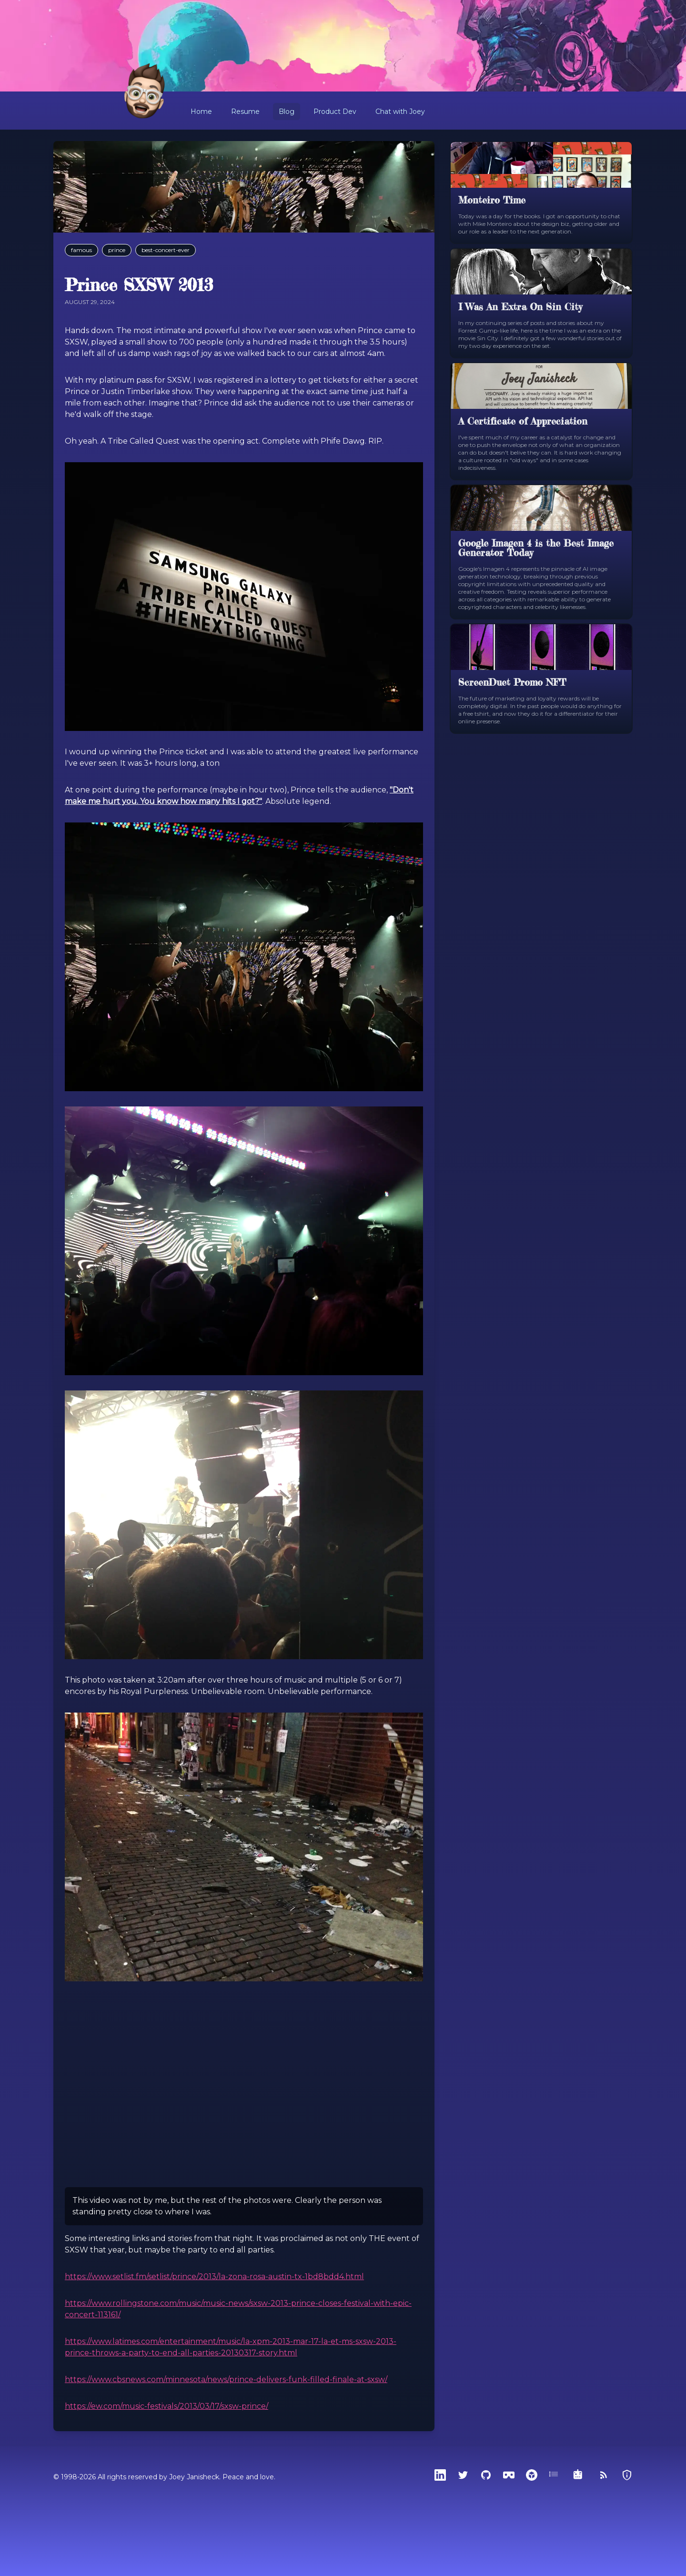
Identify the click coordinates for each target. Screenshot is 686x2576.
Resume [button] (245, 111)
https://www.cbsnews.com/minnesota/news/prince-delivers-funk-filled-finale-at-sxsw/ (226, 2379)
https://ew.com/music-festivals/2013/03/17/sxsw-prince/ (166, 2406)
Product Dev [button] (334, 111)
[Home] (144, 91)
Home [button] (201, 111)
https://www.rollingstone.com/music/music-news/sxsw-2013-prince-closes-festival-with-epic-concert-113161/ (238, 2309)
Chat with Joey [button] (400, 111)
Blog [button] (286, 111)
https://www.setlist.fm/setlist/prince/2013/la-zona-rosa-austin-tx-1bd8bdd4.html (214, 2276)
